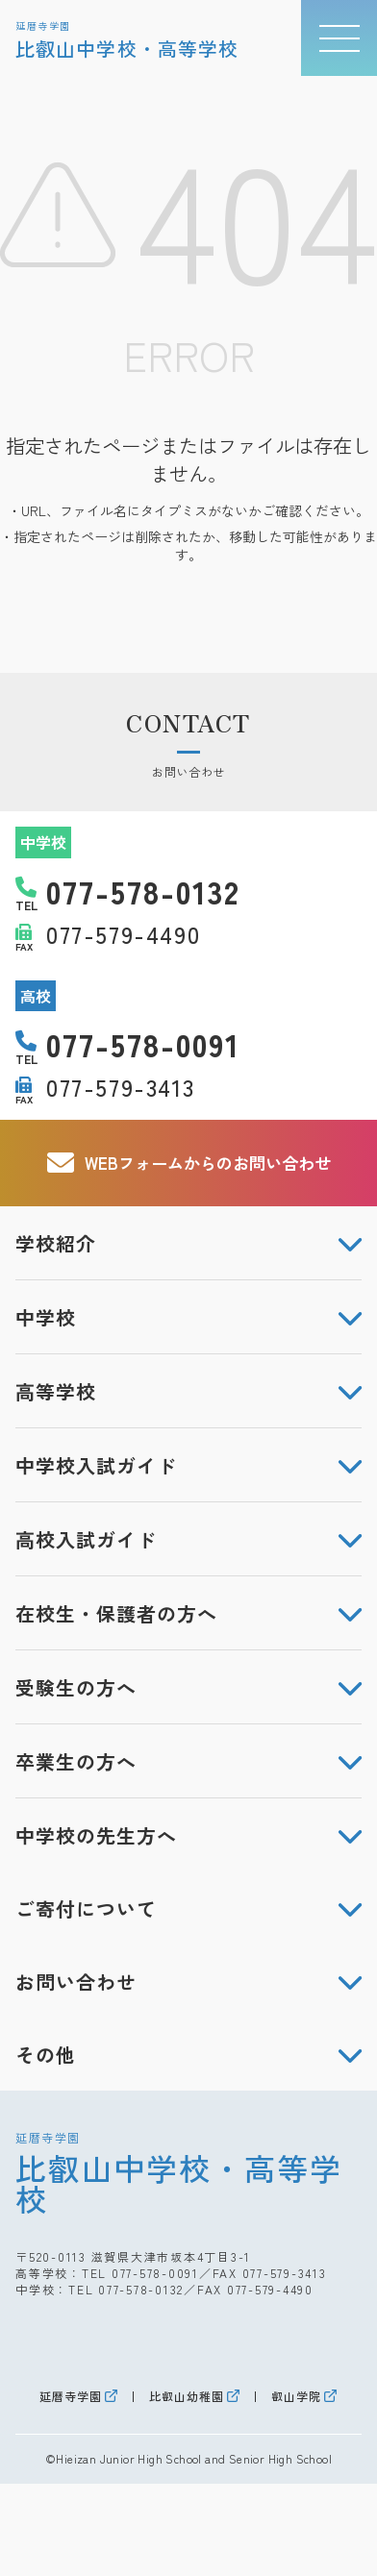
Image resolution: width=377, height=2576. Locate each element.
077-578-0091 (155, 2273)
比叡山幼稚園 (186, 2396)
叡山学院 (296, 2396)
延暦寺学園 (70, 2396)
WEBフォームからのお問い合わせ (189, 1163)
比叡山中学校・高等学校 (188, 2173)
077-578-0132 (141, 2289)
